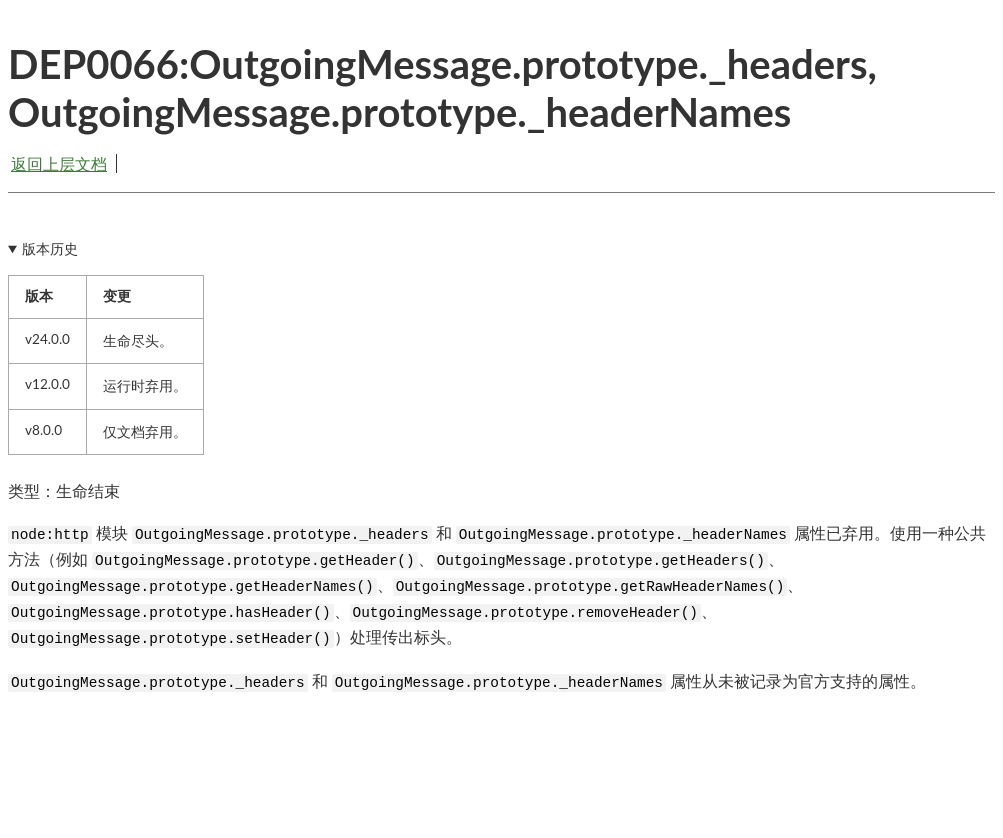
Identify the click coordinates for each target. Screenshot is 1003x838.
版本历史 (50, 249)
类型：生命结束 (64, 490)
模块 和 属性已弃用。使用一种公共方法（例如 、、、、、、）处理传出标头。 (497, 585)
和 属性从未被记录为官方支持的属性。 (467, 681)
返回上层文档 (59, 163)
